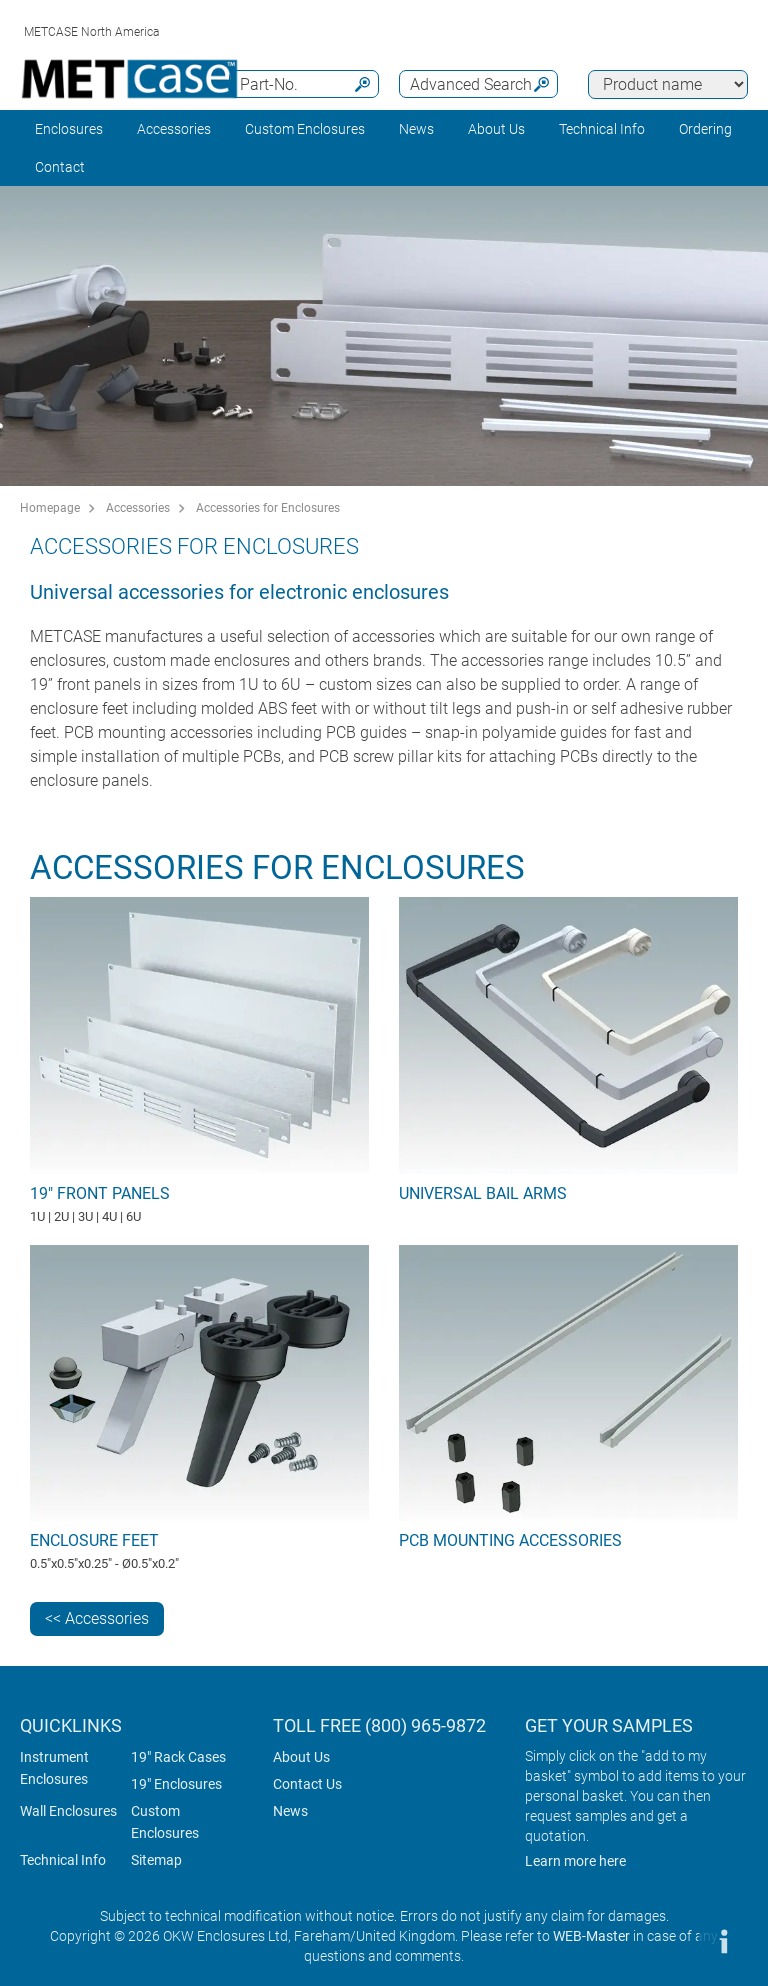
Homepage (50, 508)
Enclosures (69, 129)
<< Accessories (97, 1618)
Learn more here (575, 1861)
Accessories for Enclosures (268, 508)
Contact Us (307, 1784)
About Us (301, 1757)
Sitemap (156, 1860)
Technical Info (63, 1860)
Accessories (174, 129)
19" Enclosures (176, 1784)
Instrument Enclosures (54, 1768)
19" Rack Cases (178, 1757)
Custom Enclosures (305, 129)
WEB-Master (591, 1936)
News (416, 129)
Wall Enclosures (68, 1811)
